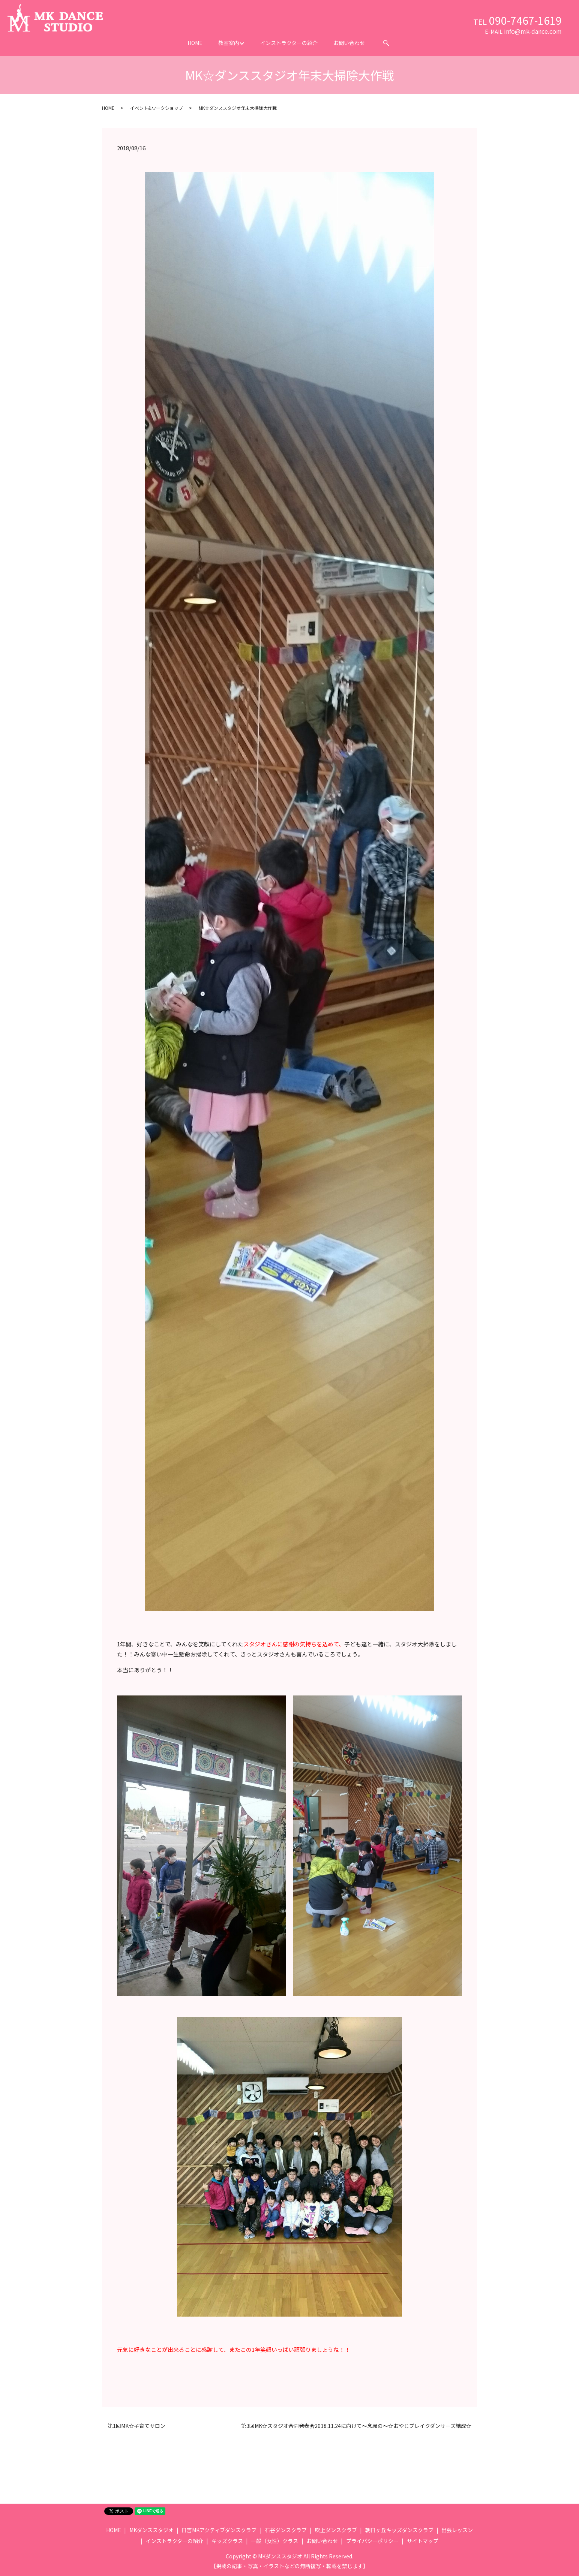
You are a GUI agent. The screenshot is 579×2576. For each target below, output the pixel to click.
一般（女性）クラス (274, 2541)
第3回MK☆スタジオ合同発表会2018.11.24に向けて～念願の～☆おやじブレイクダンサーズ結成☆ (356, 2425)
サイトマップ (422, 2541)
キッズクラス (227, 2541)
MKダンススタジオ (151, 2530)
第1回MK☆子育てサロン (136, 2425)
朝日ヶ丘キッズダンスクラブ (399, 2530)
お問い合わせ (349, 42)
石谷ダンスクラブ (286, 2530)
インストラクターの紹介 (289, 42)
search (386, 43)
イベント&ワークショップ (156, 108)
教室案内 (228, 42)
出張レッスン (457, 2530)
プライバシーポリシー (372, 2541)
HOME (195, 42)
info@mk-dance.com (533, 31)
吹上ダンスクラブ (336, 2530)
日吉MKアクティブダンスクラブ (219, 2530)
